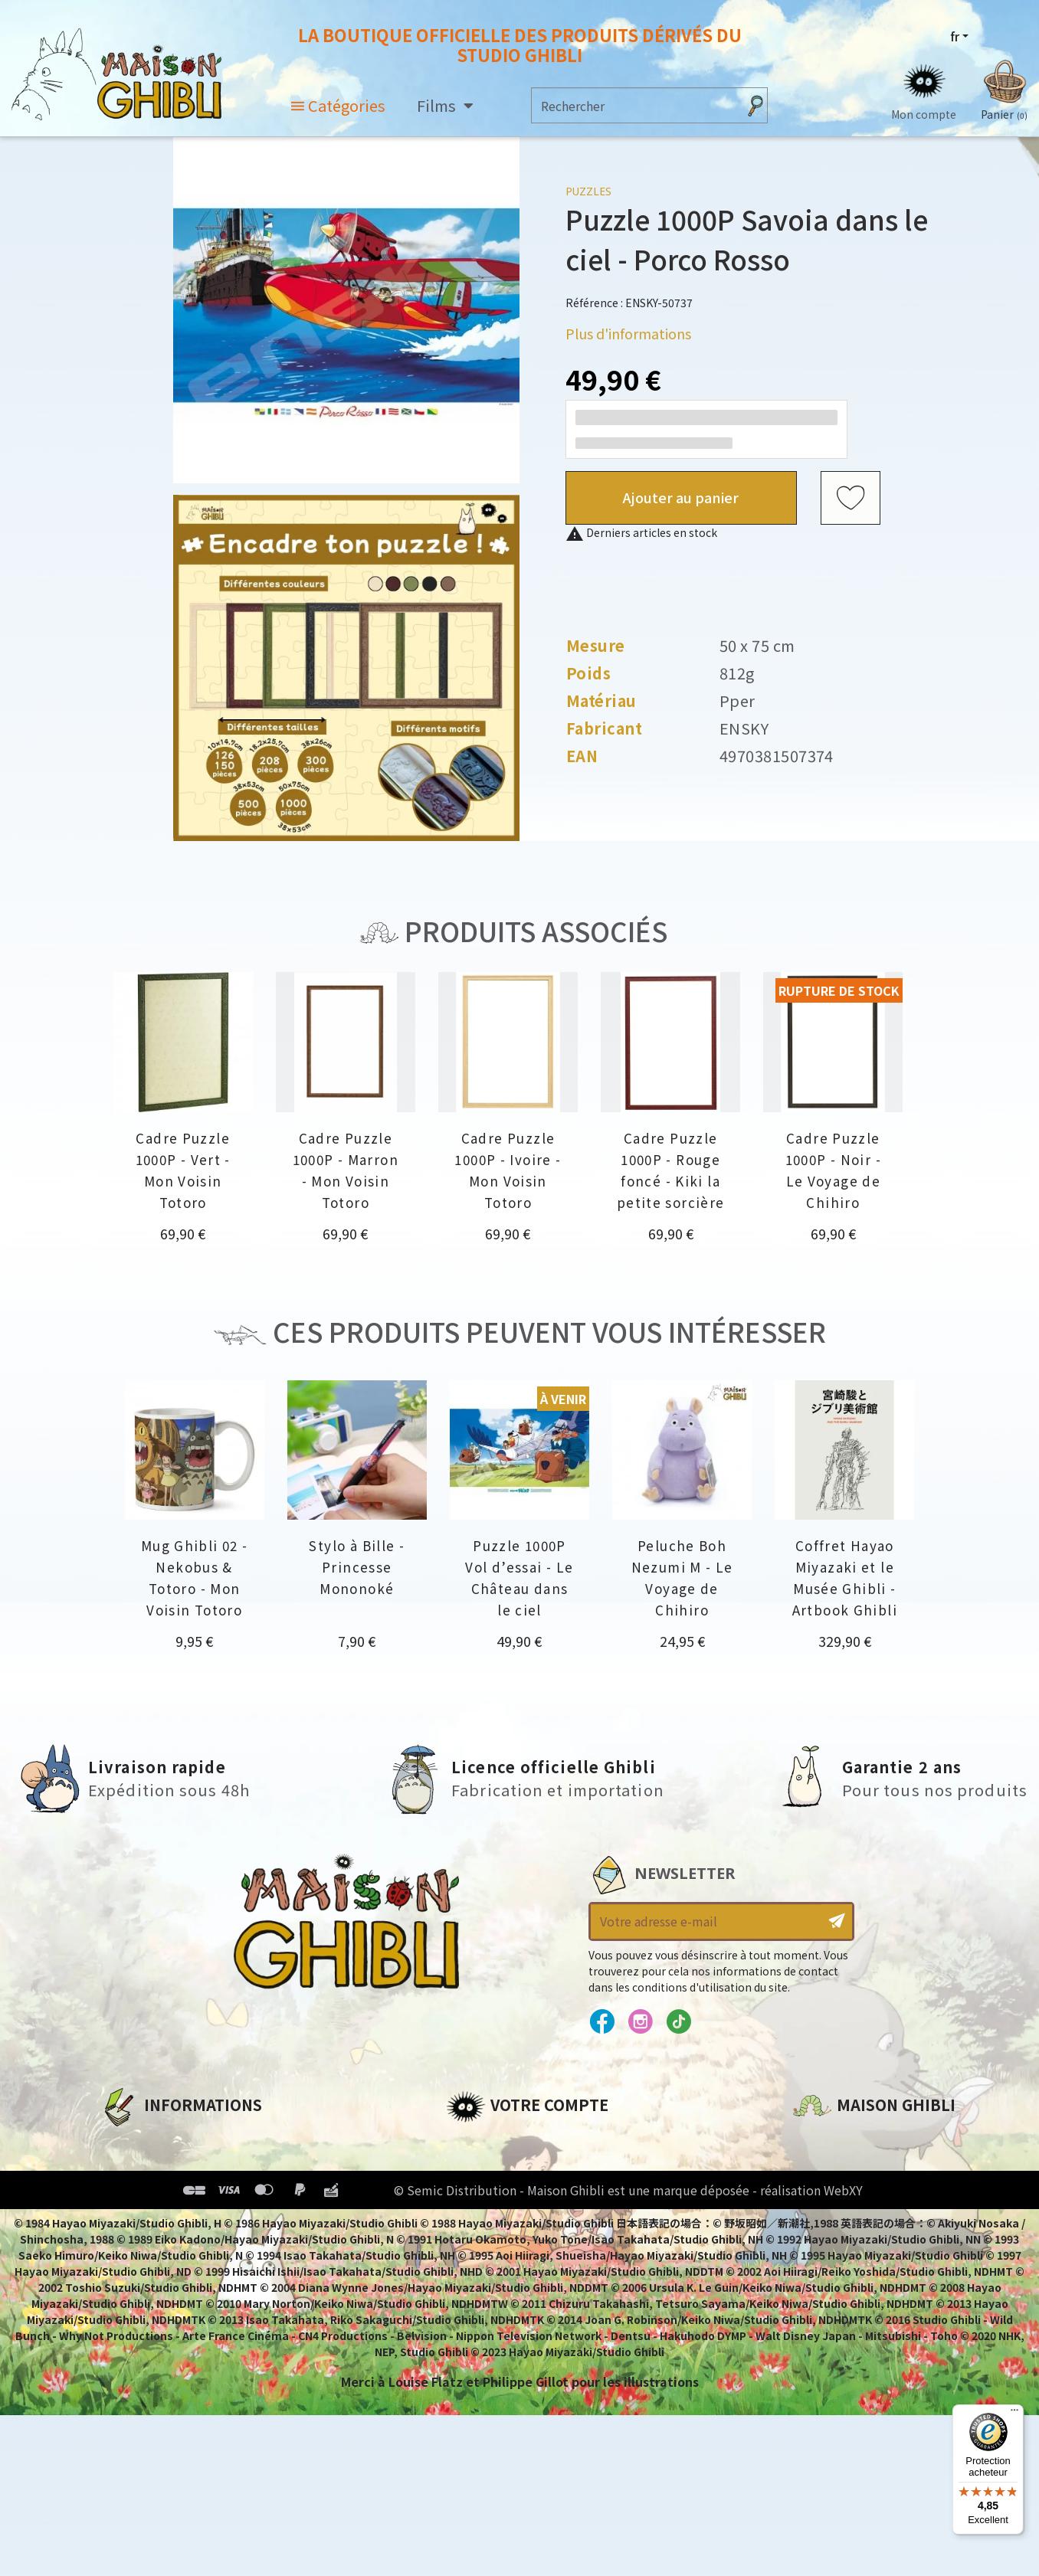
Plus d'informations (628, 333)
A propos (128, 2141)
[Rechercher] (634, 105)
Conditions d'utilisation (179, 2193)
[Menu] (1014, 2413)
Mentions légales (154, 2167)
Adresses (474, 2193)
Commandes (486, 2167)
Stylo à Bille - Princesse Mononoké (357, 1567)
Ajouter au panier (681, 497)
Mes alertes (483, 2271)
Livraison (129, 2245)
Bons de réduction (506, 2219)
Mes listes (477, 2245)
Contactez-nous (845, 2284)
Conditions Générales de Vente (201, 2219)
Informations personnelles (533, 2141)
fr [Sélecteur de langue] (954, 36)
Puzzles (588, 191)
